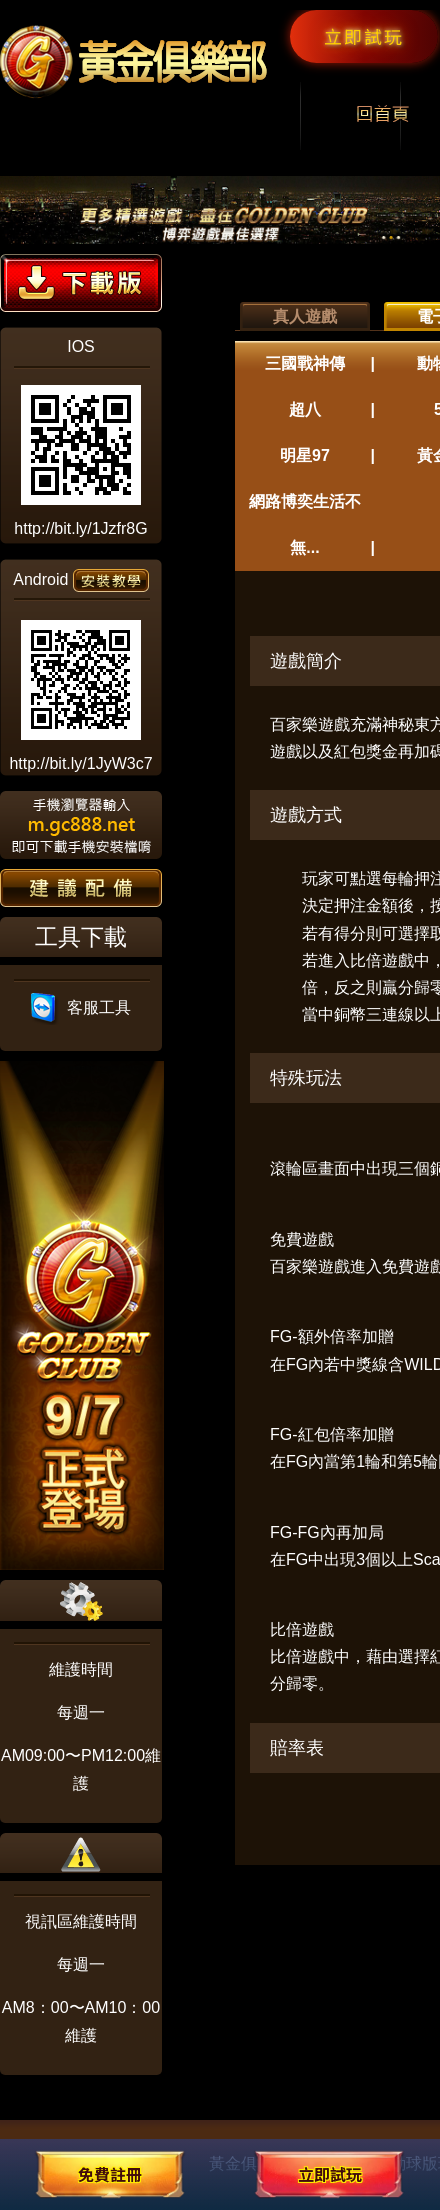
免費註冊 (110, 2174)
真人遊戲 (305, 316)
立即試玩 (364, 36)
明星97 (305, 455)
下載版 (81, 283)
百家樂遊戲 (310, 724)
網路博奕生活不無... (305, 524)
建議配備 (81, 888)
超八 (305, 409)
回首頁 (382, 116)
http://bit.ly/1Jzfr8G (80, 528)
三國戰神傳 (305, 363)
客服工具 (81, 1007)
